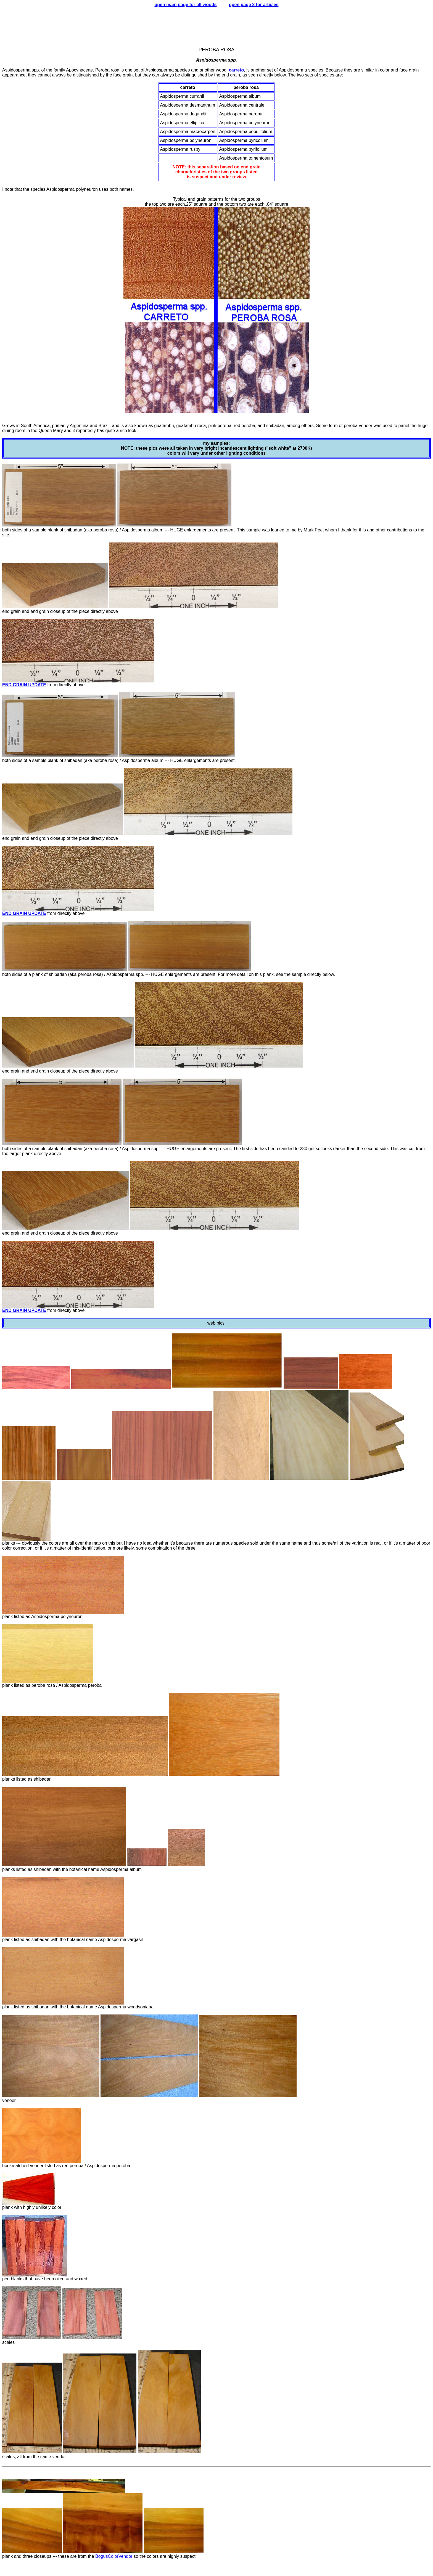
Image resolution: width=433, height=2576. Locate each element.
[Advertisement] (216, 24)
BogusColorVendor (113, 2556)
